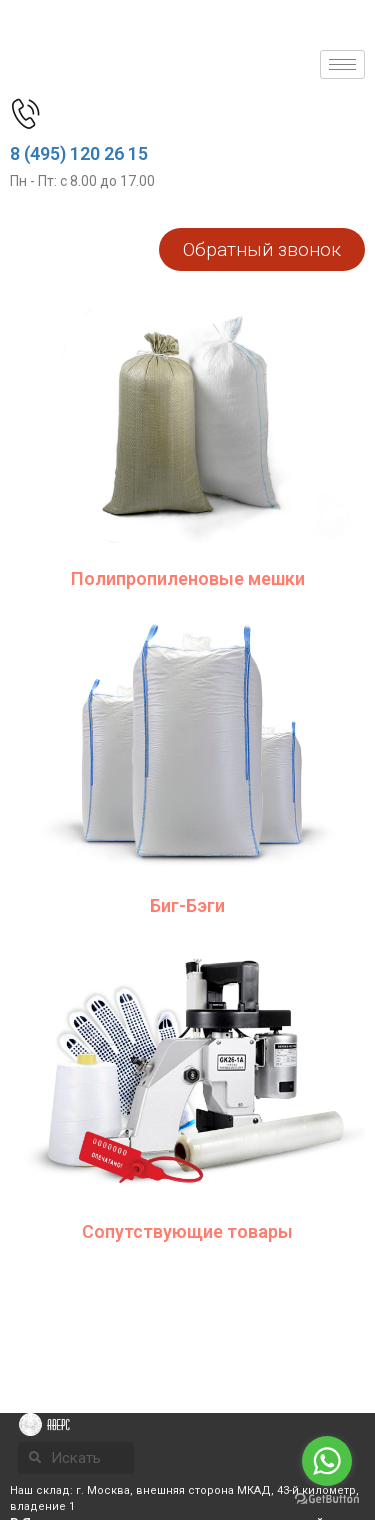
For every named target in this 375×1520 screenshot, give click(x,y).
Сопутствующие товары (187, 1231)
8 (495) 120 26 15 (79, 153)
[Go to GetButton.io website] (327, 1499)
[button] (262, 249)
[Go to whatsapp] (327, 1461)
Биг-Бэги (187, 905)
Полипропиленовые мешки (188, 578)
